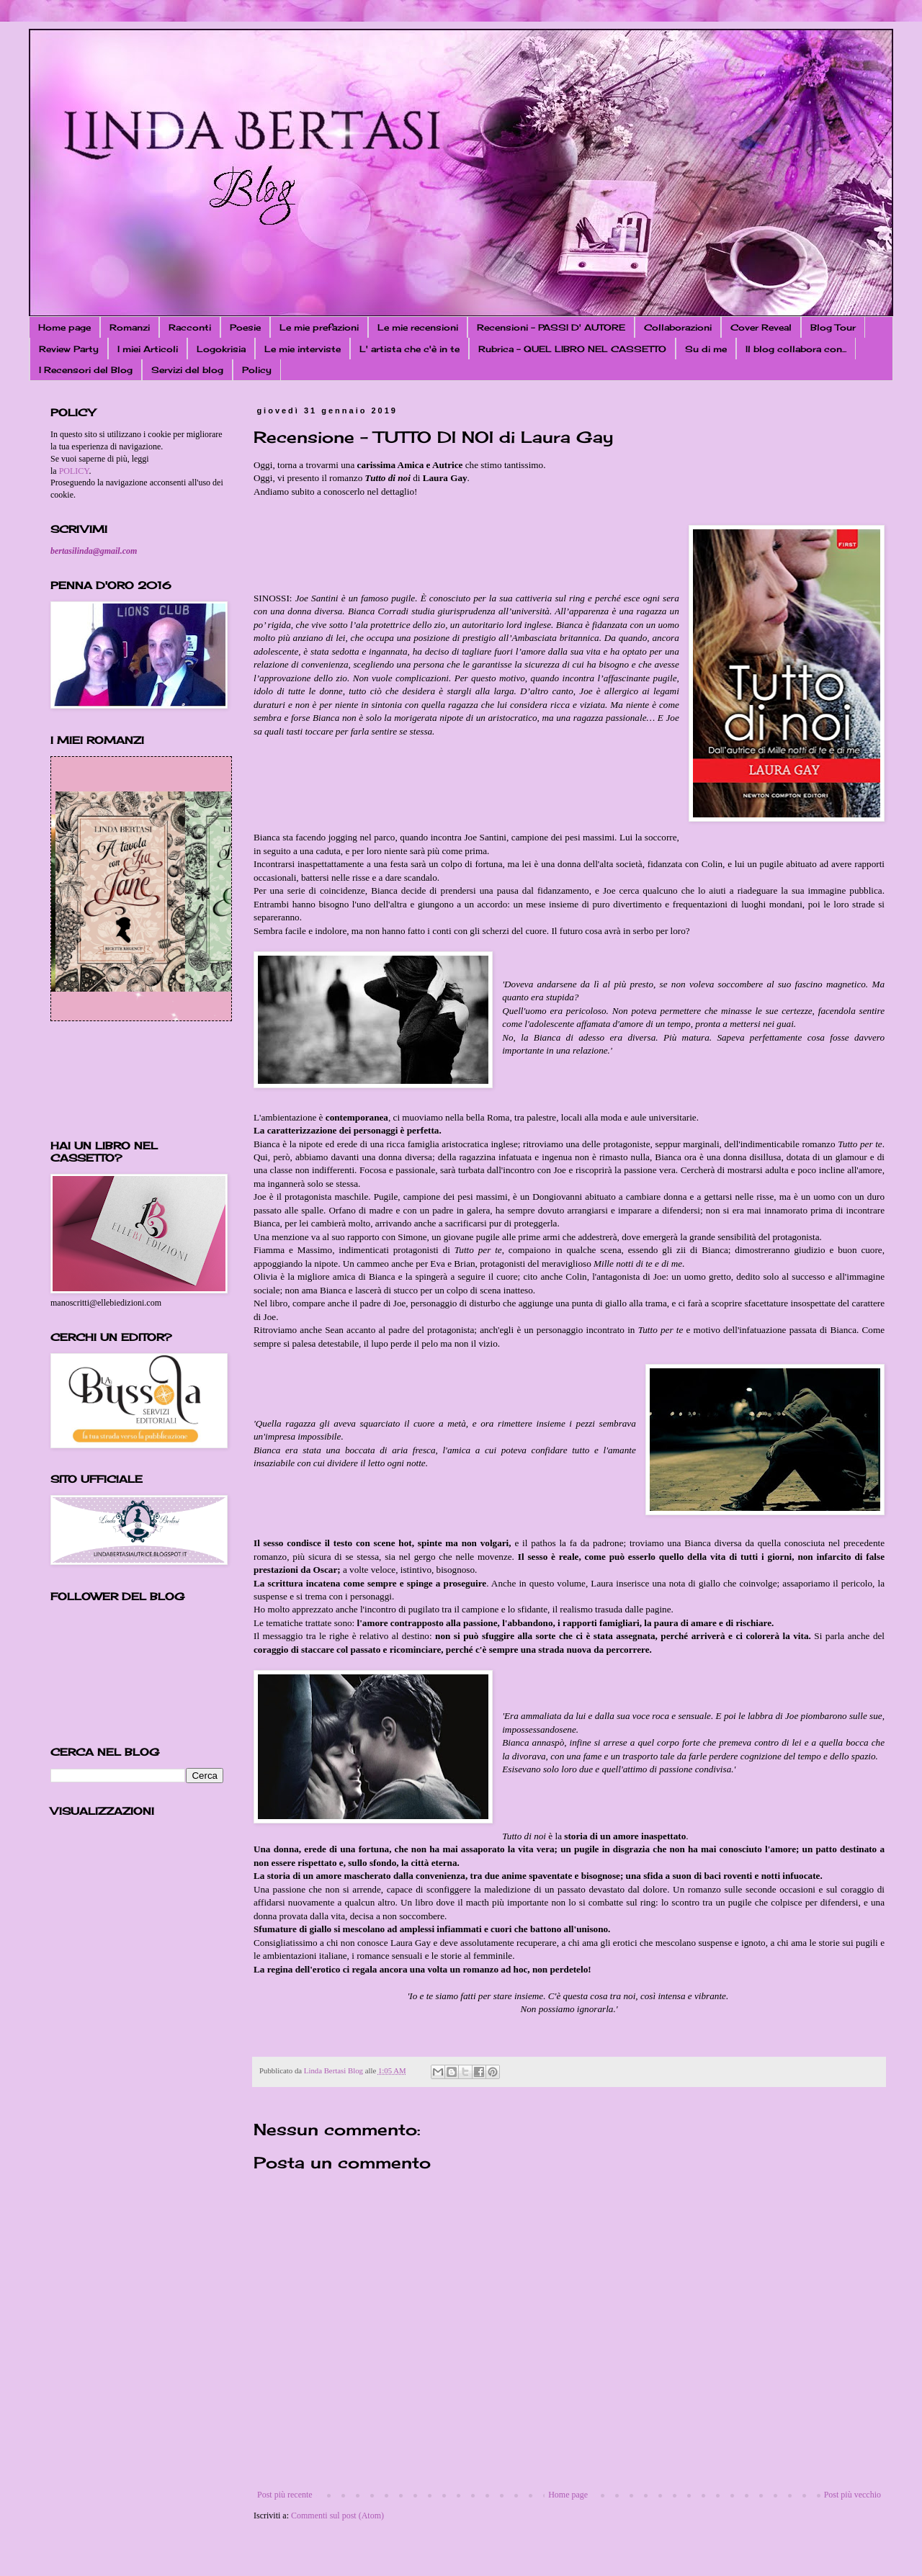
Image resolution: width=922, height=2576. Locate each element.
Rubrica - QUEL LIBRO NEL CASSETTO (572, 349)
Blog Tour (833, 327)
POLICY (74, 471)
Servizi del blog (187, 369)
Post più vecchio (852, 2495)
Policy (257, 369)
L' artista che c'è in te (409, 349)
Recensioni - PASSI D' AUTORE (551, 327)
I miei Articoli (147, 349)
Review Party (69, 349)
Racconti (190, 327)
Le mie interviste (302, 349)
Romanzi (129, 327)
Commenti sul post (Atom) (337, 2515)
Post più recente (285, 2495)
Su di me (706, 349)
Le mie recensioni (417, 327)
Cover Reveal (761, 327)
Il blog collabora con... (796, 349)
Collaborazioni (678, 327)
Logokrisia (221, 349)
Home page (64, 327)
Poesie (245, 327)
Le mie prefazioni (319, 327)
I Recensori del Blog (86, 369)
